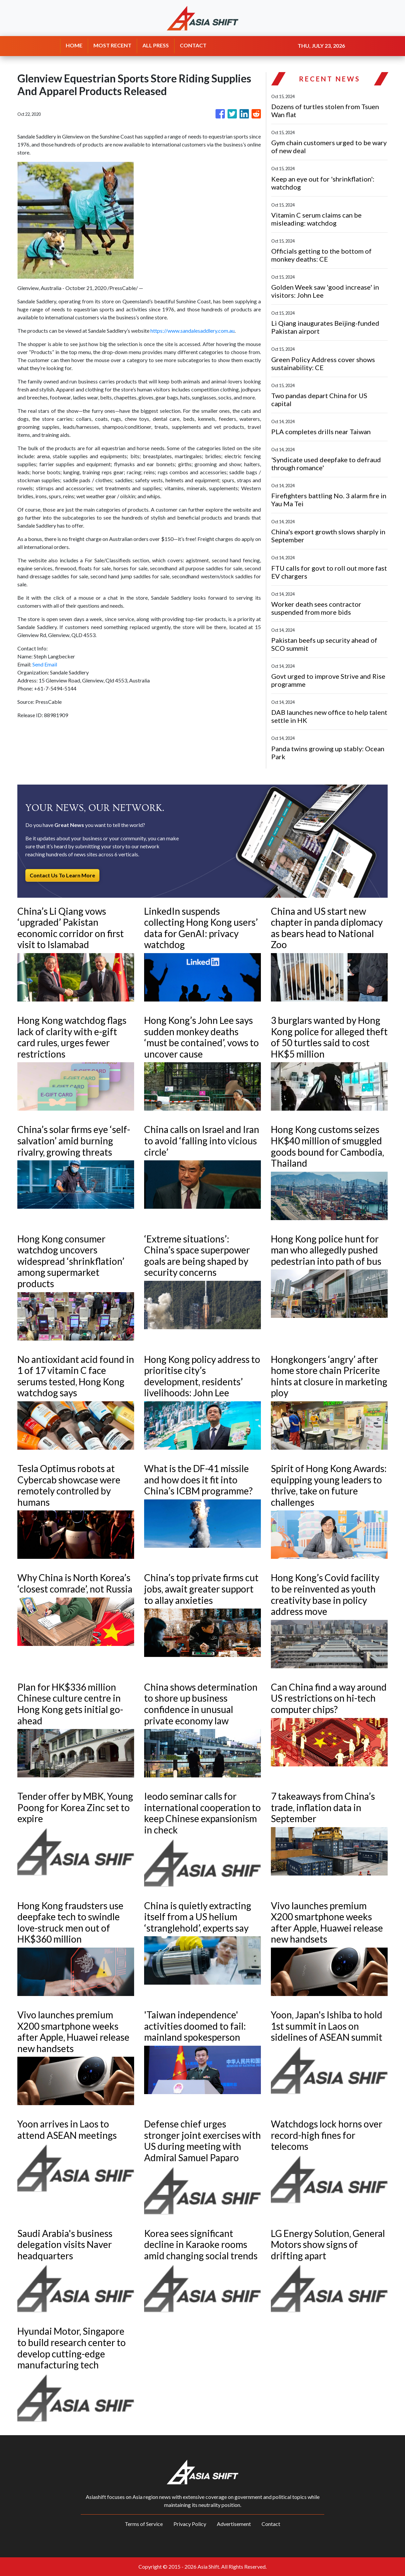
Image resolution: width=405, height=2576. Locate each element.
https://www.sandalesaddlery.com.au (192, 330)
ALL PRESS (155, 45)
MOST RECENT (112, 45)
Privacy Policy (189, 2524)
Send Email (44, 664)
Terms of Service (144, 2524)
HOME (74, 45)
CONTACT (193, 45)
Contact (271, 2524)
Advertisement (234, 2524)
